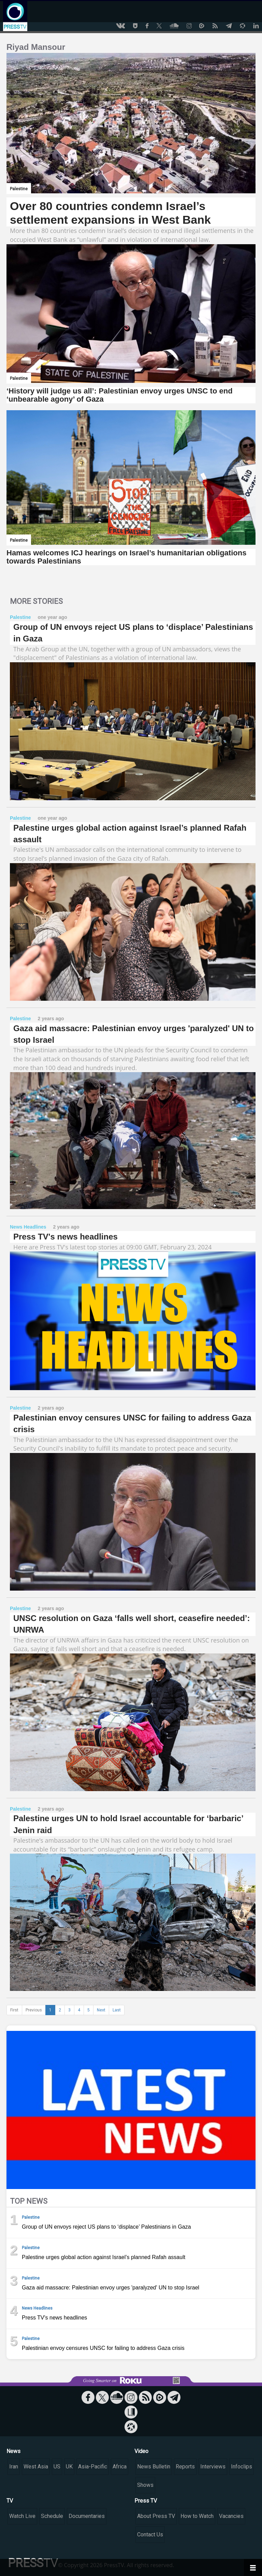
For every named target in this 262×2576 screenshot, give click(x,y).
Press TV (145, 2500)
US (57, 2466)
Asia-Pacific (92, 2466)
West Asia (36, 2466)
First (14, 2010)
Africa (120, 2466)
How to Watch (197, 2516)
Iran (13, 2466)
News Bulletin (153, 2466)
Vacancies (231, 2516)
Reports (185, 2466)
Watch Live (22, 2516)
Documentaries (87, 2516)
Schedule (52, 2516)
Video (141, 2451)
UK (69, 2466)
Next (101, 2010)
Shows (145, 2485)
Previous (34, 2010)
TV (9, 2500)
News (13, 2451)
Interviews (212, 2466)
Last (117, 2010)
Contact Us (150, 2534)
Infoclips (241, 2466)
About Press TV (156, 2516)
